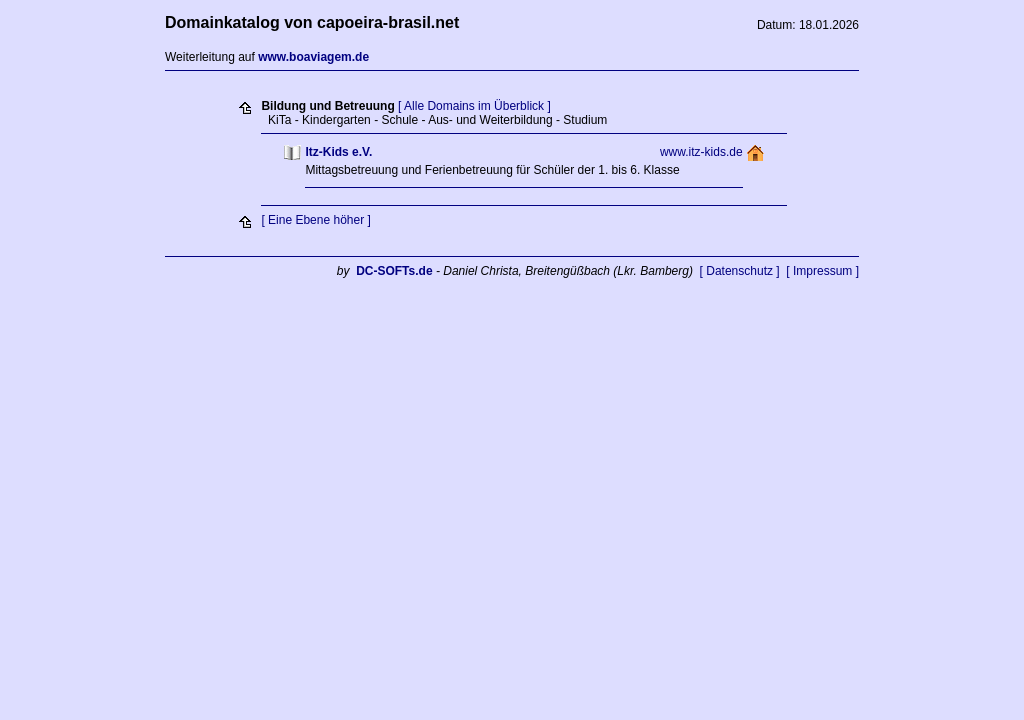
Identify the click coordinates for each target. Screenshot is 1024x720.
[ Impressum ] (822, 271)
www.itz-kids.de (701, 152)
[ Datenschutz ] (740, 271)
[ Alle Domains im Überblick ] (474, 106)
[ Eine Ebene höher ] (315, 220)
